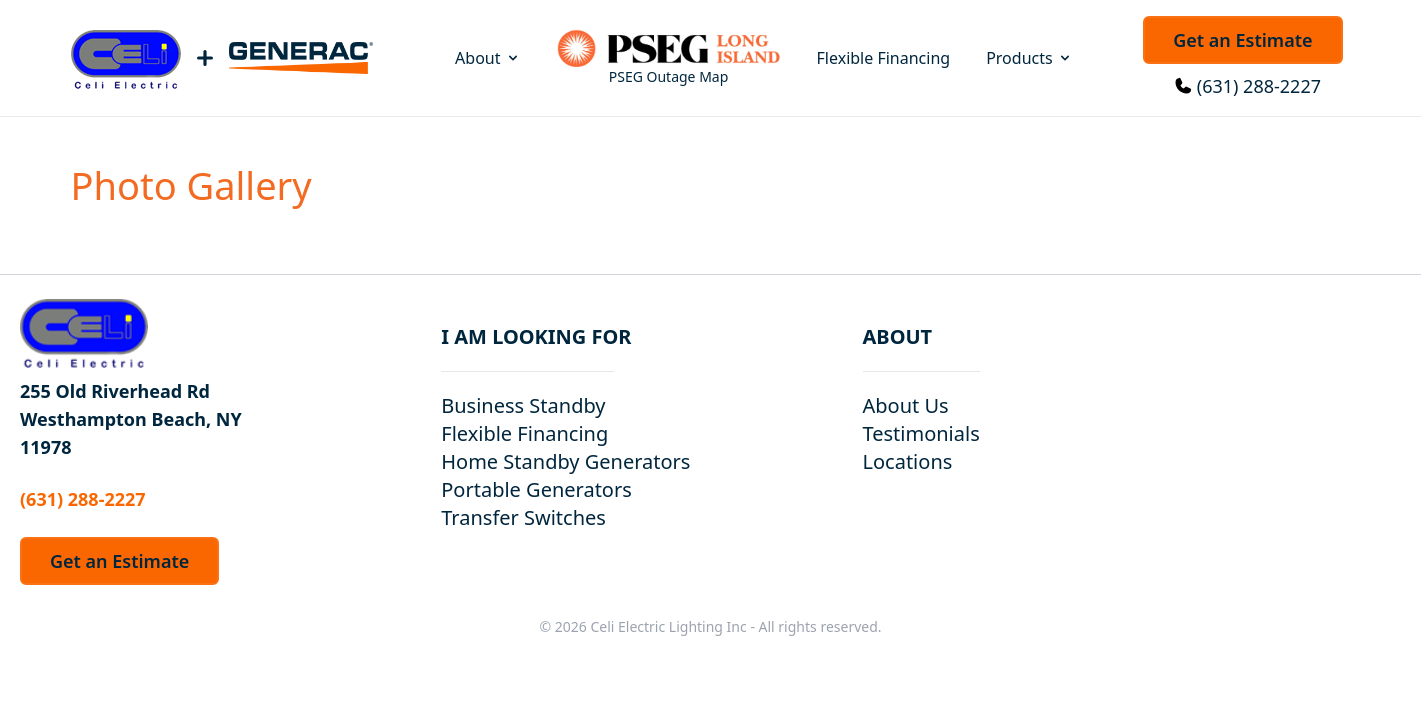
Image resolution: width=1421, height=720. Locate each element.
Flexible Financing (884, 58)
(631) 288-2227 (1259, 86)
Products (1029, 58)
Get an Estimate (1242, 40)
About (487, 58)
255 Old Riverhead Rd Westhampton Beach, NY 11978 (131, 419)
